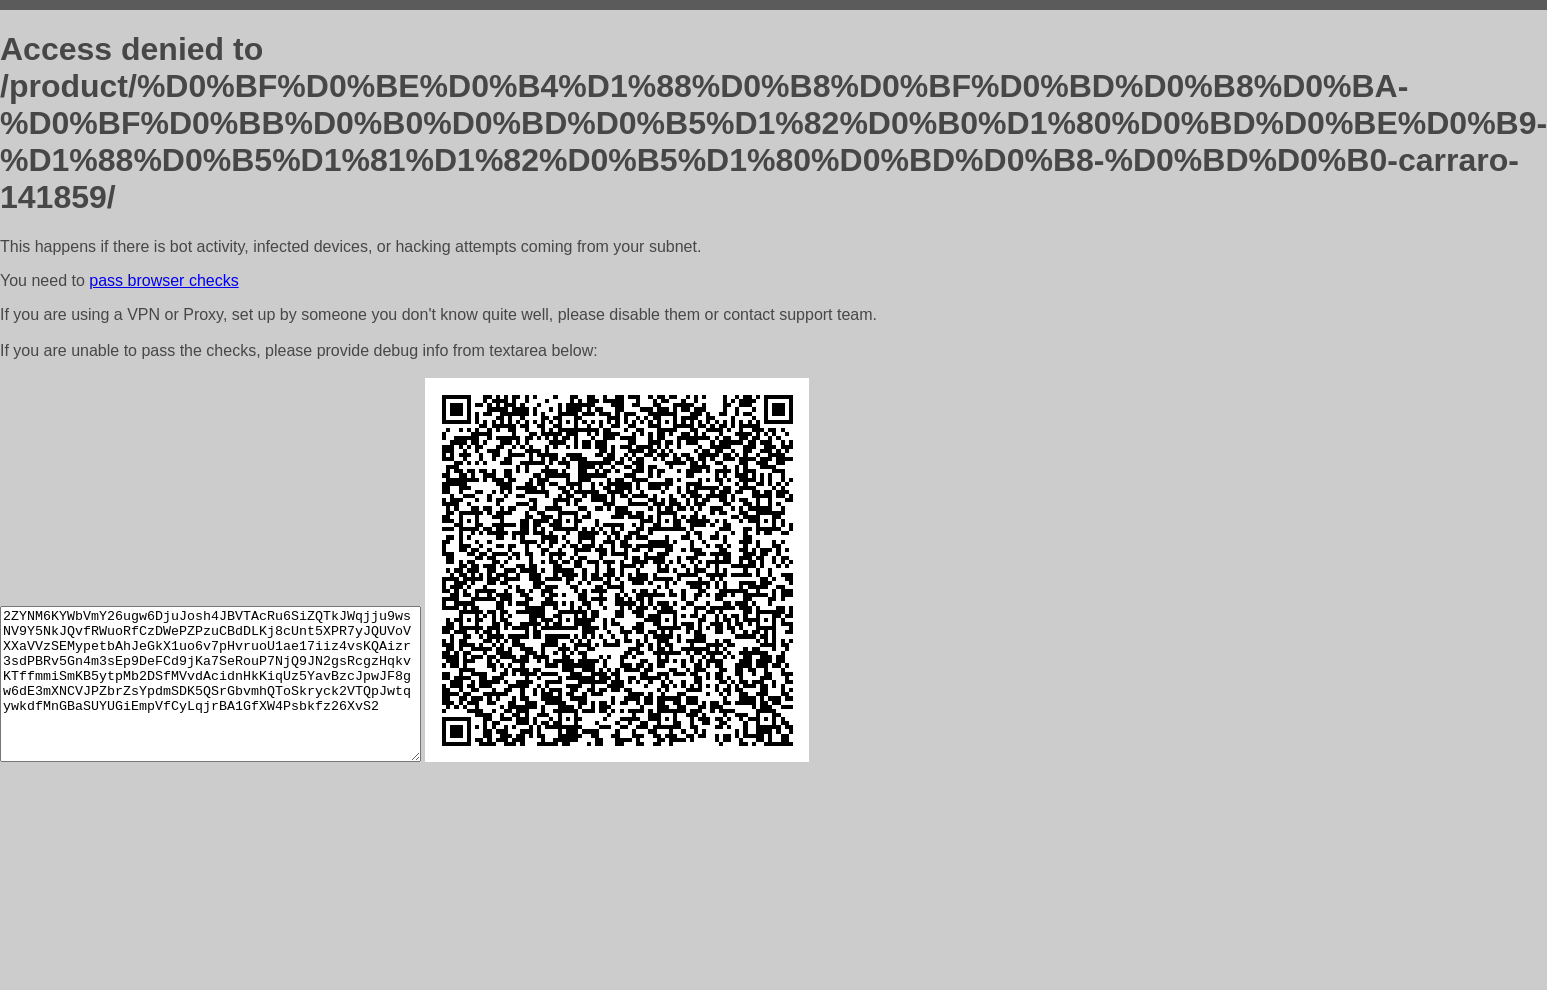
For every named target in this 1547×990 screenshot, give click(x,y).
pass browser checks (163, 280)
